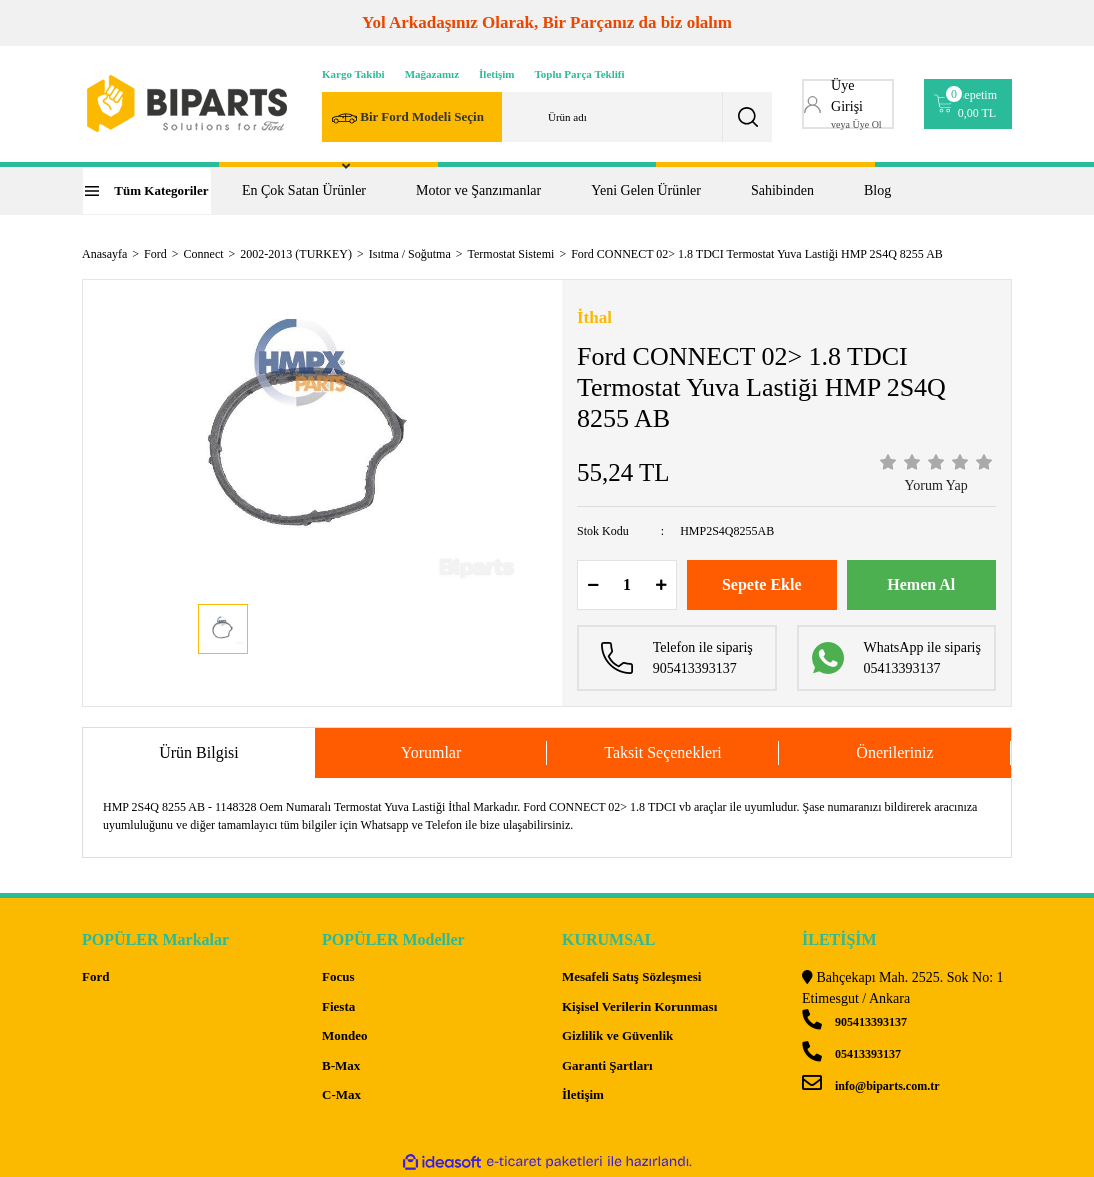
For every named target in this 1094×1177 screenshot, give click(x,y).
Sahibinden (782, 190)
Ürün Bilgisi (199, 752)
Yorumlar (431, 752)
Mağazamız (432, 74)
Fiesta (338, 1006)
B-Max (341, 1065)
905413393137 (854, 1022)
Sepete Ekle (762, 584)
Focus (338, 976)
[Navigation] (147, 191)
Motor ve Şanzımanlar (478, 190)
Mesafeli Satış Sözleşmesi (631, 976)
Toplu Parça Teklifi (580, 74)
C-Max (341, 1094)
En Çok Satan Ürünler (304, 190)
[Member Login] (848, 104)
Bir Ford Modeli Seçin (408, 118)
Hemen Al (921, 584)
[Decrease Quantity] (593, 585)
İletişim (496, 74)
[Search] (547, 117)
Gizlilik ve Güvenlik (617, 1035)
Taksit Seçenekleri (663, 752)
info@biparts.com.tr (870, 1086)
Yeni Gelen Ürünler (646, 190)
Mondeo (345, 1035)
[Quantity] (627, 585)
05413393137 (851, 1054)
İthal (594, 317)
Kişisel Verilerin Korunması (639, 1006)
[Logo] (187, 103)
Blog (877, 190)
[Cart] (968, 104)
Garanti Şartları (607, 1065)
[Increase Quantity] (661, 585)
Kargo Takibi (353, 74)
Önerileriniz (894, 752)
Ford (95, 976)
